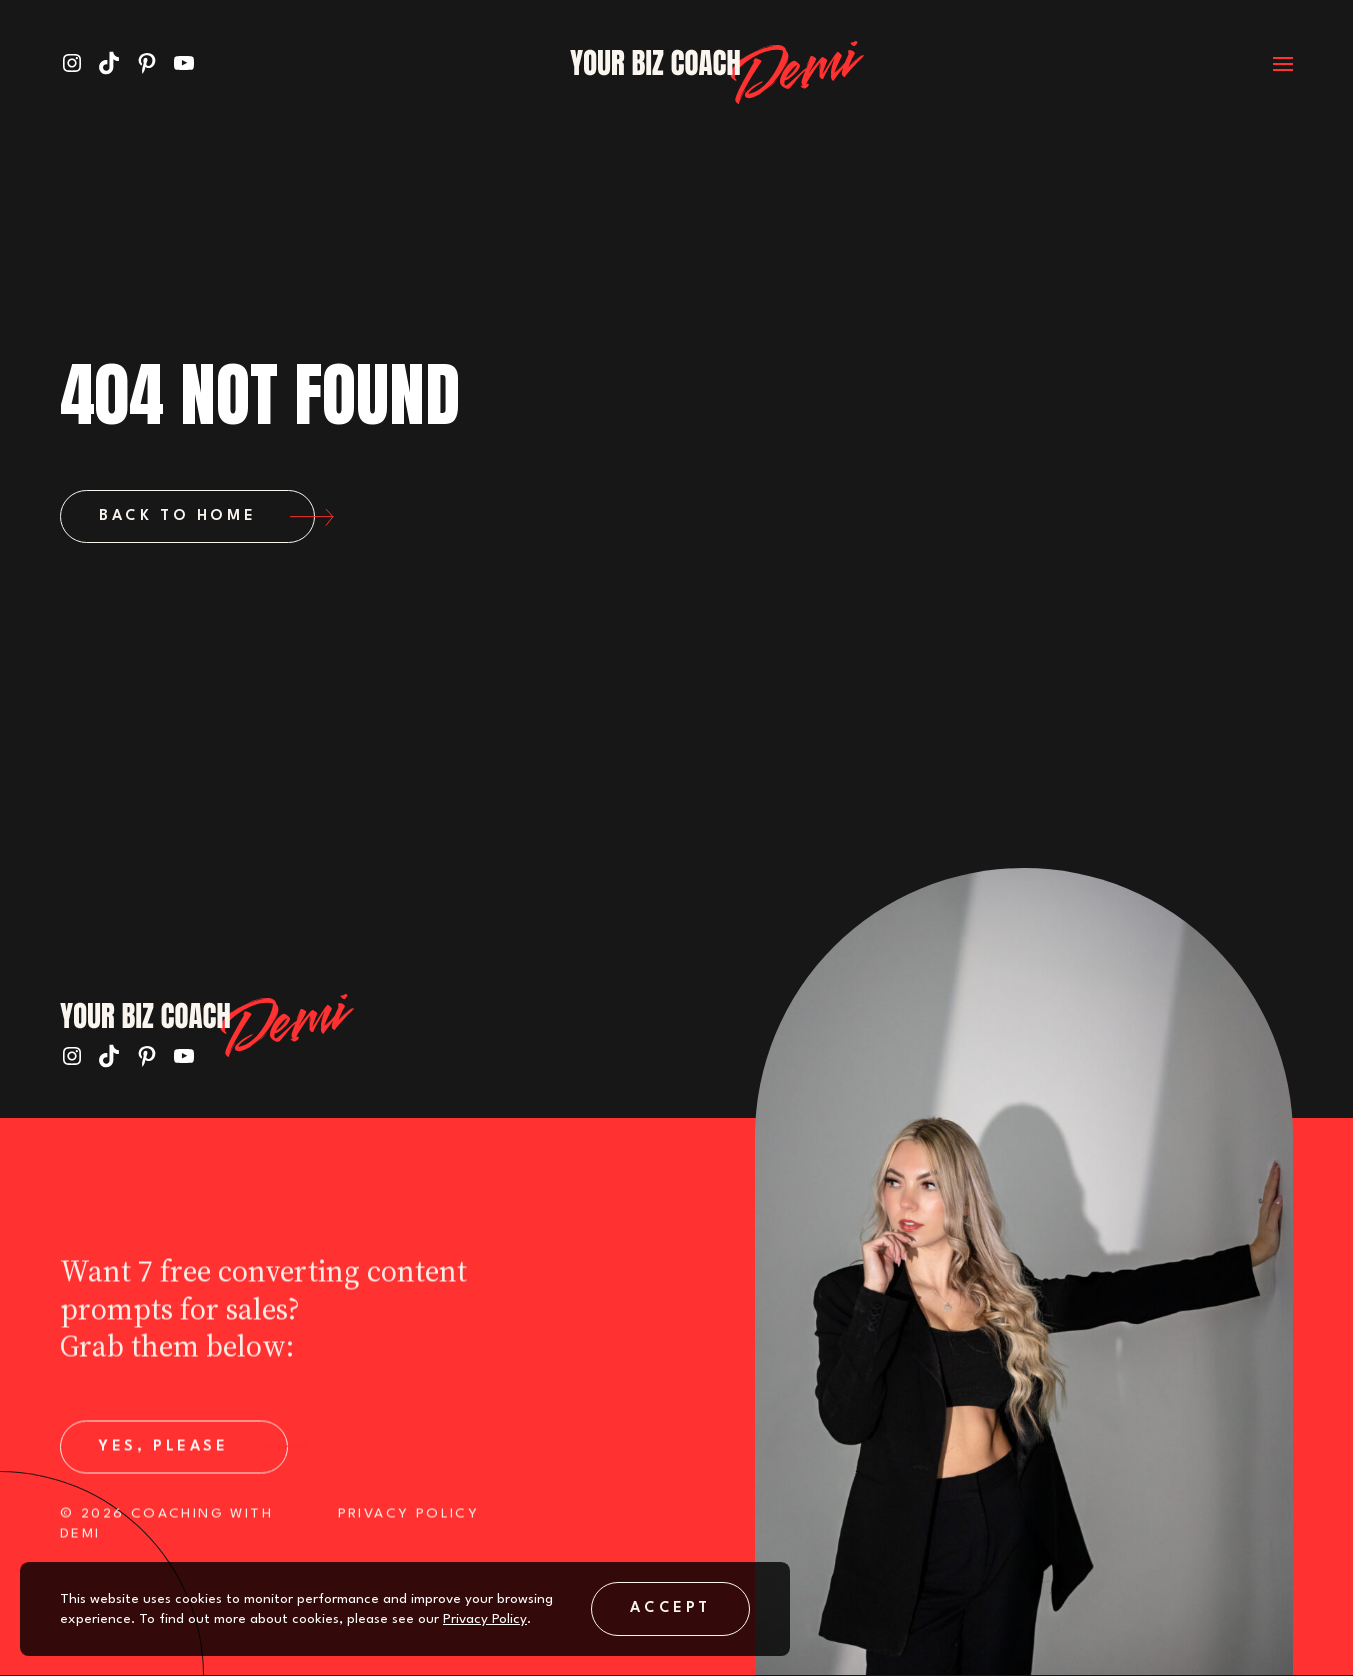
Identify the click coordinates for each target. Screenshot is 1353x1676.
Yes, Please (193, 1458)
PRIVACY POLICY (409, 1525)
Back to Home (207, 517)
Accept (670, 1608)
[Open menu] (1268, 62)
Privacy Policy (485, 1619)
